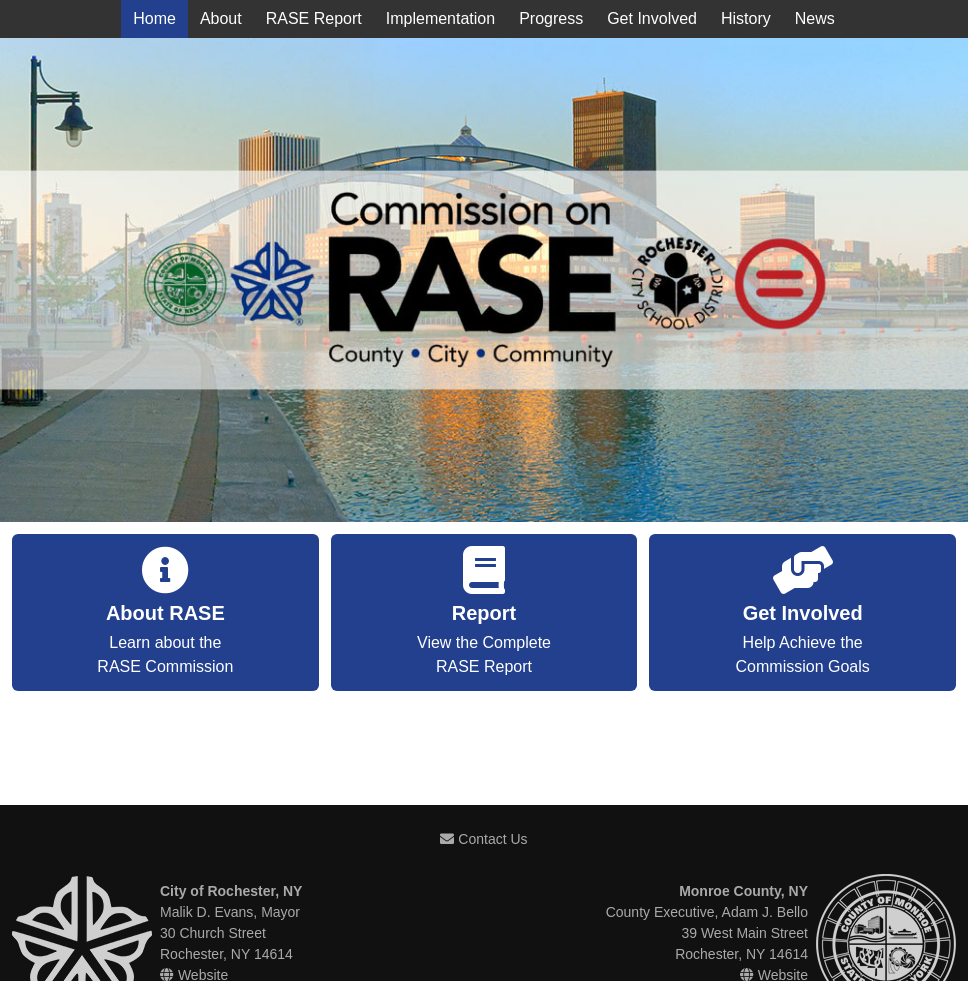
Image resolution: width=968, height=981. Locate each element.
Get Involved (652, 18)
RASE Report (314, 18)
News (815, 18)
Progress (551, 18)
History (746, 18)
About (221, 18)
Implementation (440, 18)
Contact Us (483, 839)
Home (154, 18)
